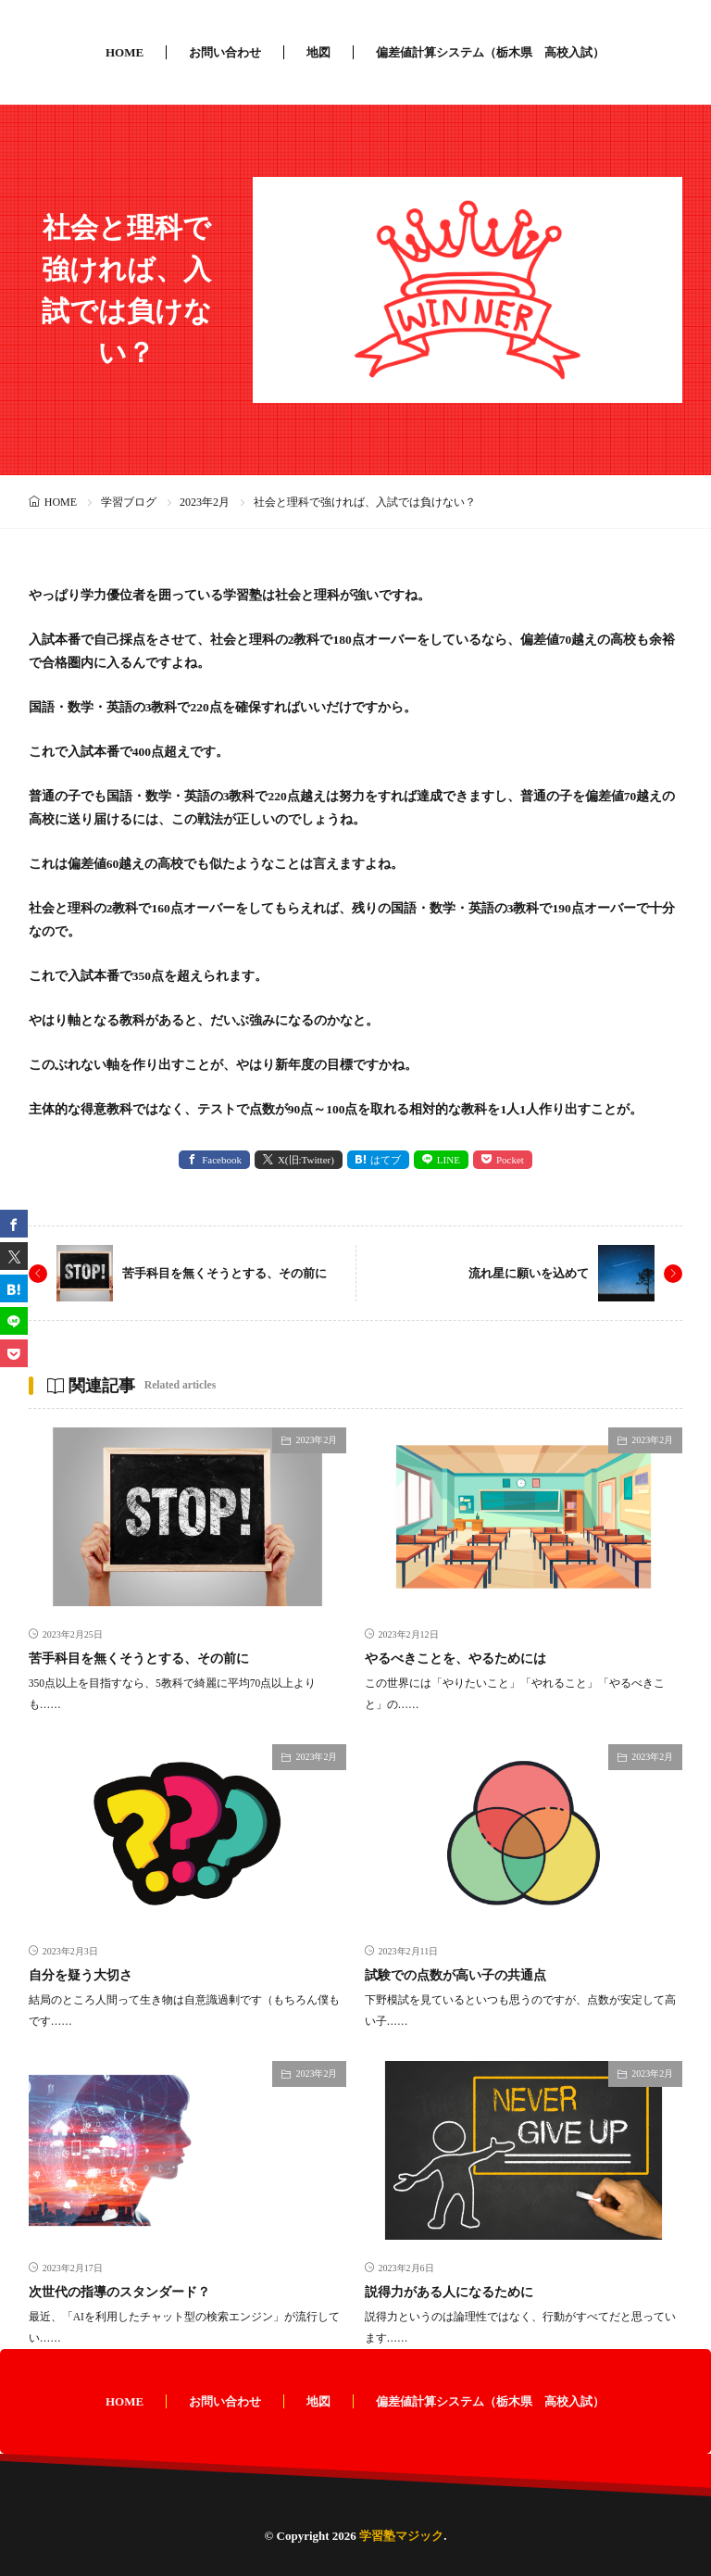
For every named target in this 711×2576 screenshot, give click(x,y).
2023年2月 (205, 502)
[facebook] (14, 1224)
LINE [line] (448, 1159)
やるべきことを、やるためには (455, 1658)
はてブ (385, 1159)
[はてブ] (14, 1288)
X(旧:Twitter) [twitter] (306, 1159)
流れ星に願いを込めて (528, 1273)
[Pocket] (14, 1353)
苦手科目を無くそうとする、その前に (224, 1273)
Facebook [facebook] (222, 1159)
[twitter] (14, 1256)
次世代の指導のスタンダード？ (119, 2292)
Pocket (510, 1159)
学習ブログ (128, 502)
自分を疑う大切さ (80, 1975)
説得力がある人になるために (449, 2292)
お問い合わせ (225, 52)
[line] (14, 1321)
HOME (124, 52)
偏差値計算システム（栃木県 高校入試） (490, 52)
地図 (318, 52)
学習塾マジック (401, 2536)
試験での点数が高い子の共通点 (455, 1975)
